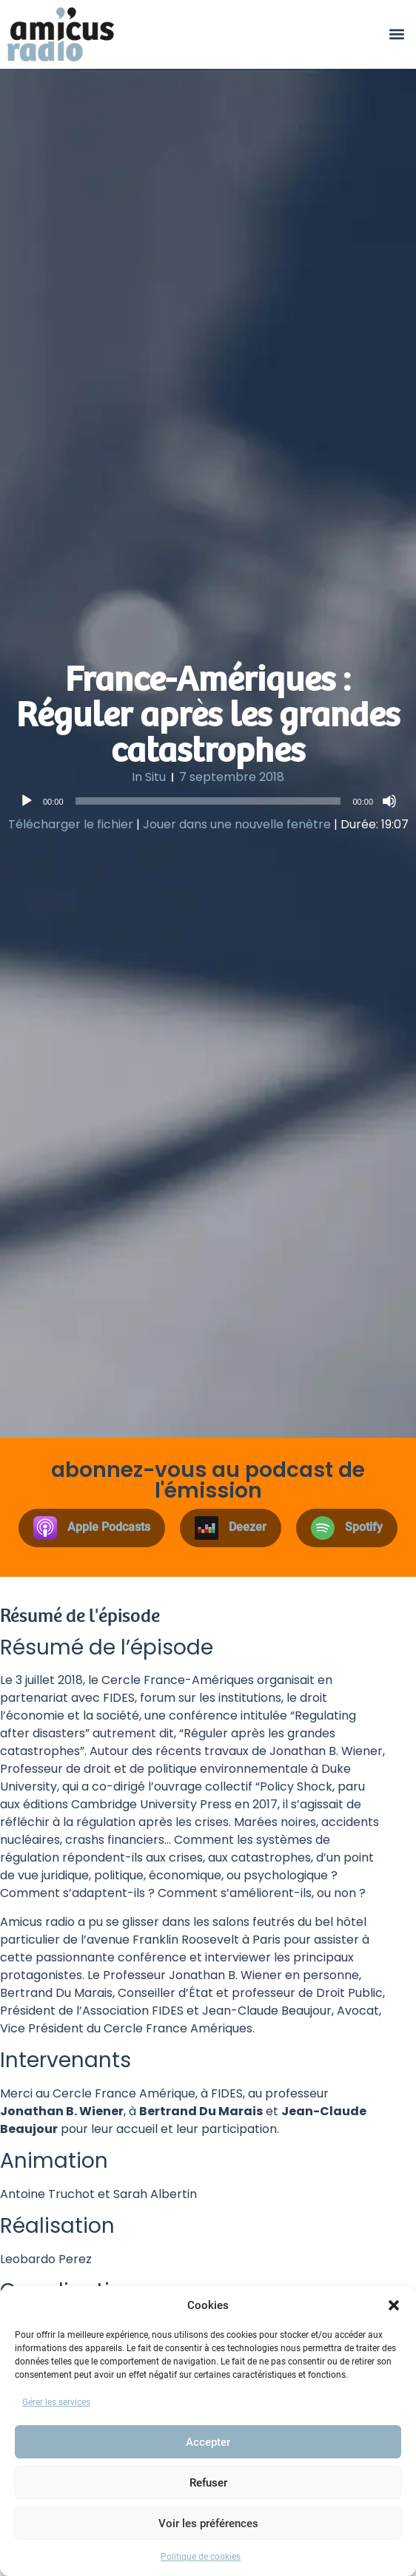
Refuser (208, 2482)
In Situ (149, 776)
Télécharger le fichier (70, 824)
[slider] (208, 801)
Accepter (208, 2442)
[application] (208, 801)
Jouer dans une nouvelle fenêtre (237, 824)
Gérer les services (56, 2402)
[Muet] (389, 801)
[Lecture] (26, 801)
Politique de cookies (201, 2557)
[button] (393, 2305)
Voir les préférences (208, 2523)
